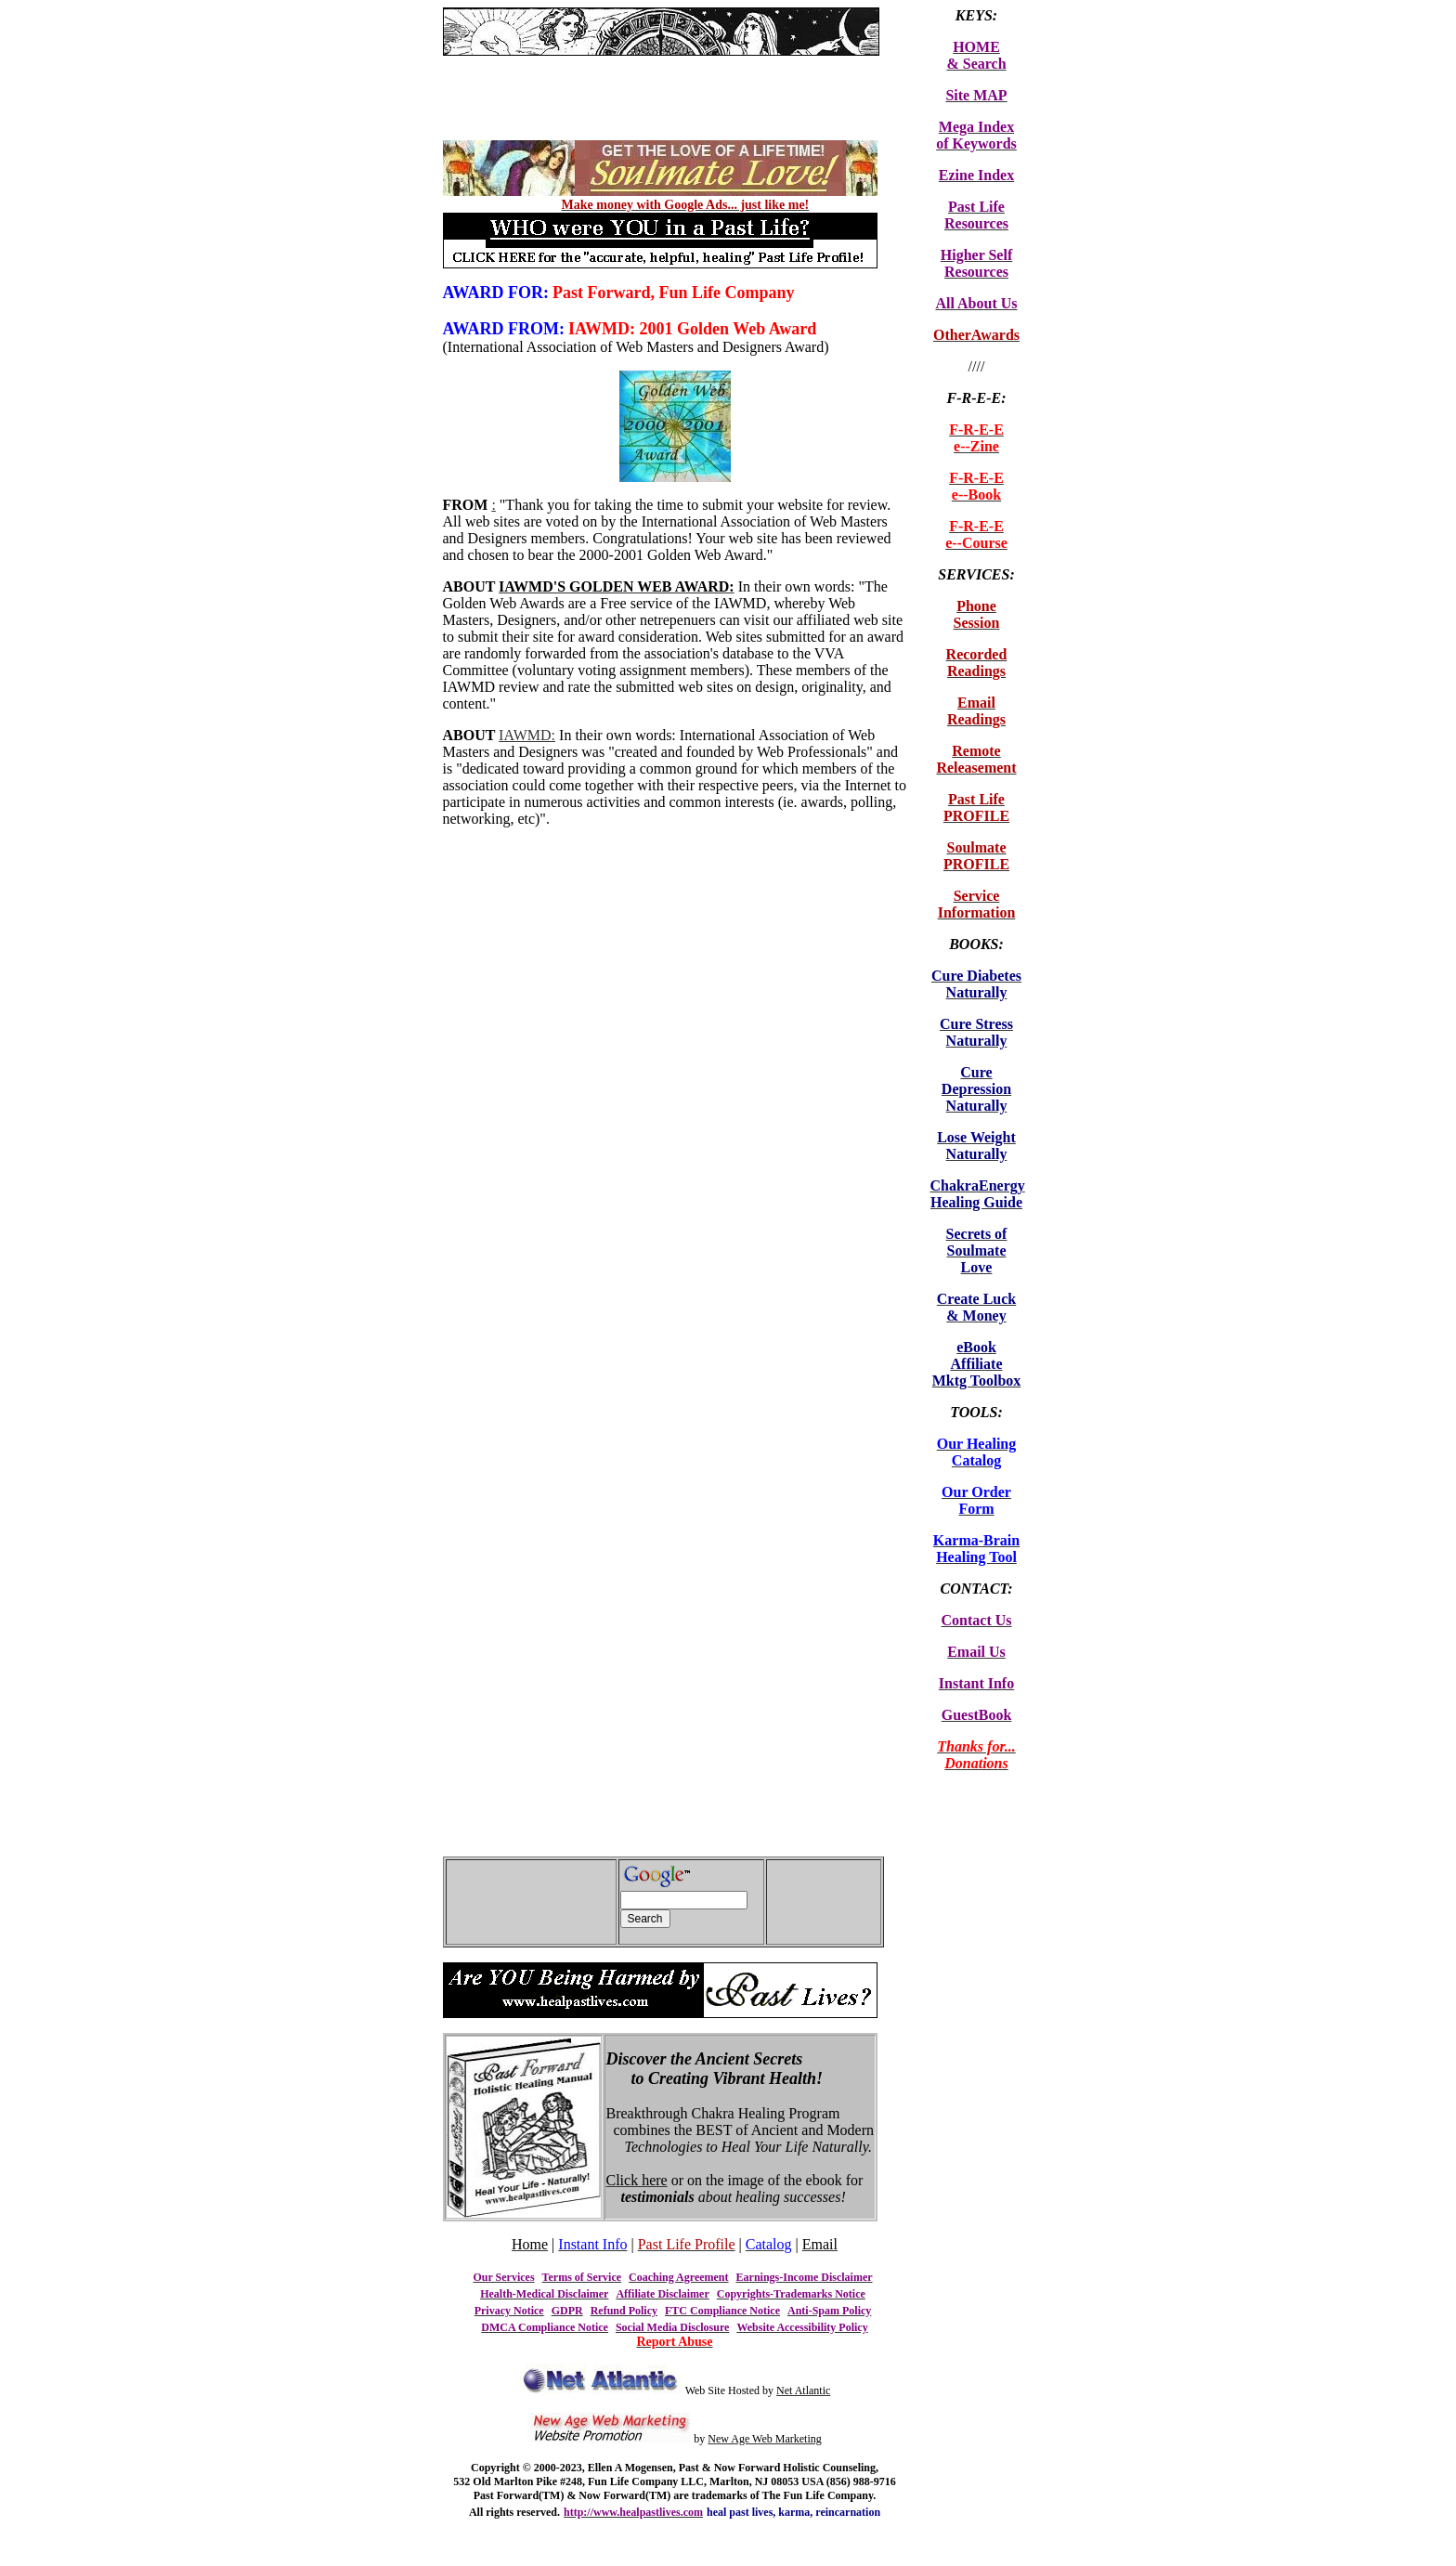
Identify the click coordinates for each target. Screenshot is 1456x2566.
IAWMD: (527, 735)
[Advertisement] (660, 63)
